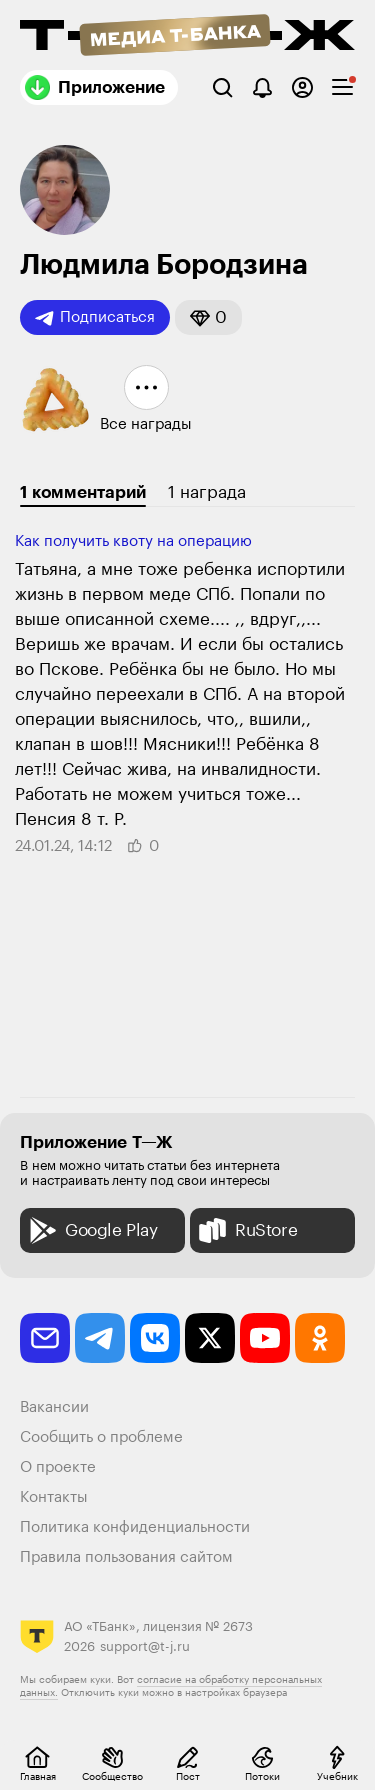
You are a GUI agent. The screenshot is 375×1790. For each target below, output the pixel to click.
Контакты (54, 1497)
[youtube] (265, 1338)
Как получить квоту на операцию (133, 541)
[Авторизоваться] (302, 87)
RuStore (246, 1230)
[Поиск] (222, 87)
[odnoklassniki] (320, 1338)
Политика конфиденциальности (135, 1527)
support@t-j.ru (145, 1646)
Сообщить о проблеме (101, 1437)
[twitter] (210, 1338)
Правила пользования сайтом (126, 1557)
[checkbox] (342, 87)
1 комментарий (83, 492)
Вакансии (54, 1407)
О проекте (58, 1467)
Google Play (91, 1230)
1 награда (207, 492)
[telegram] (100, 1338)
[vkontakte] (155, 1338)
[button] (208, 317)
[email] (45, 1338)
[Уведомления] (262, 87)
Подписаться (95, 318)
